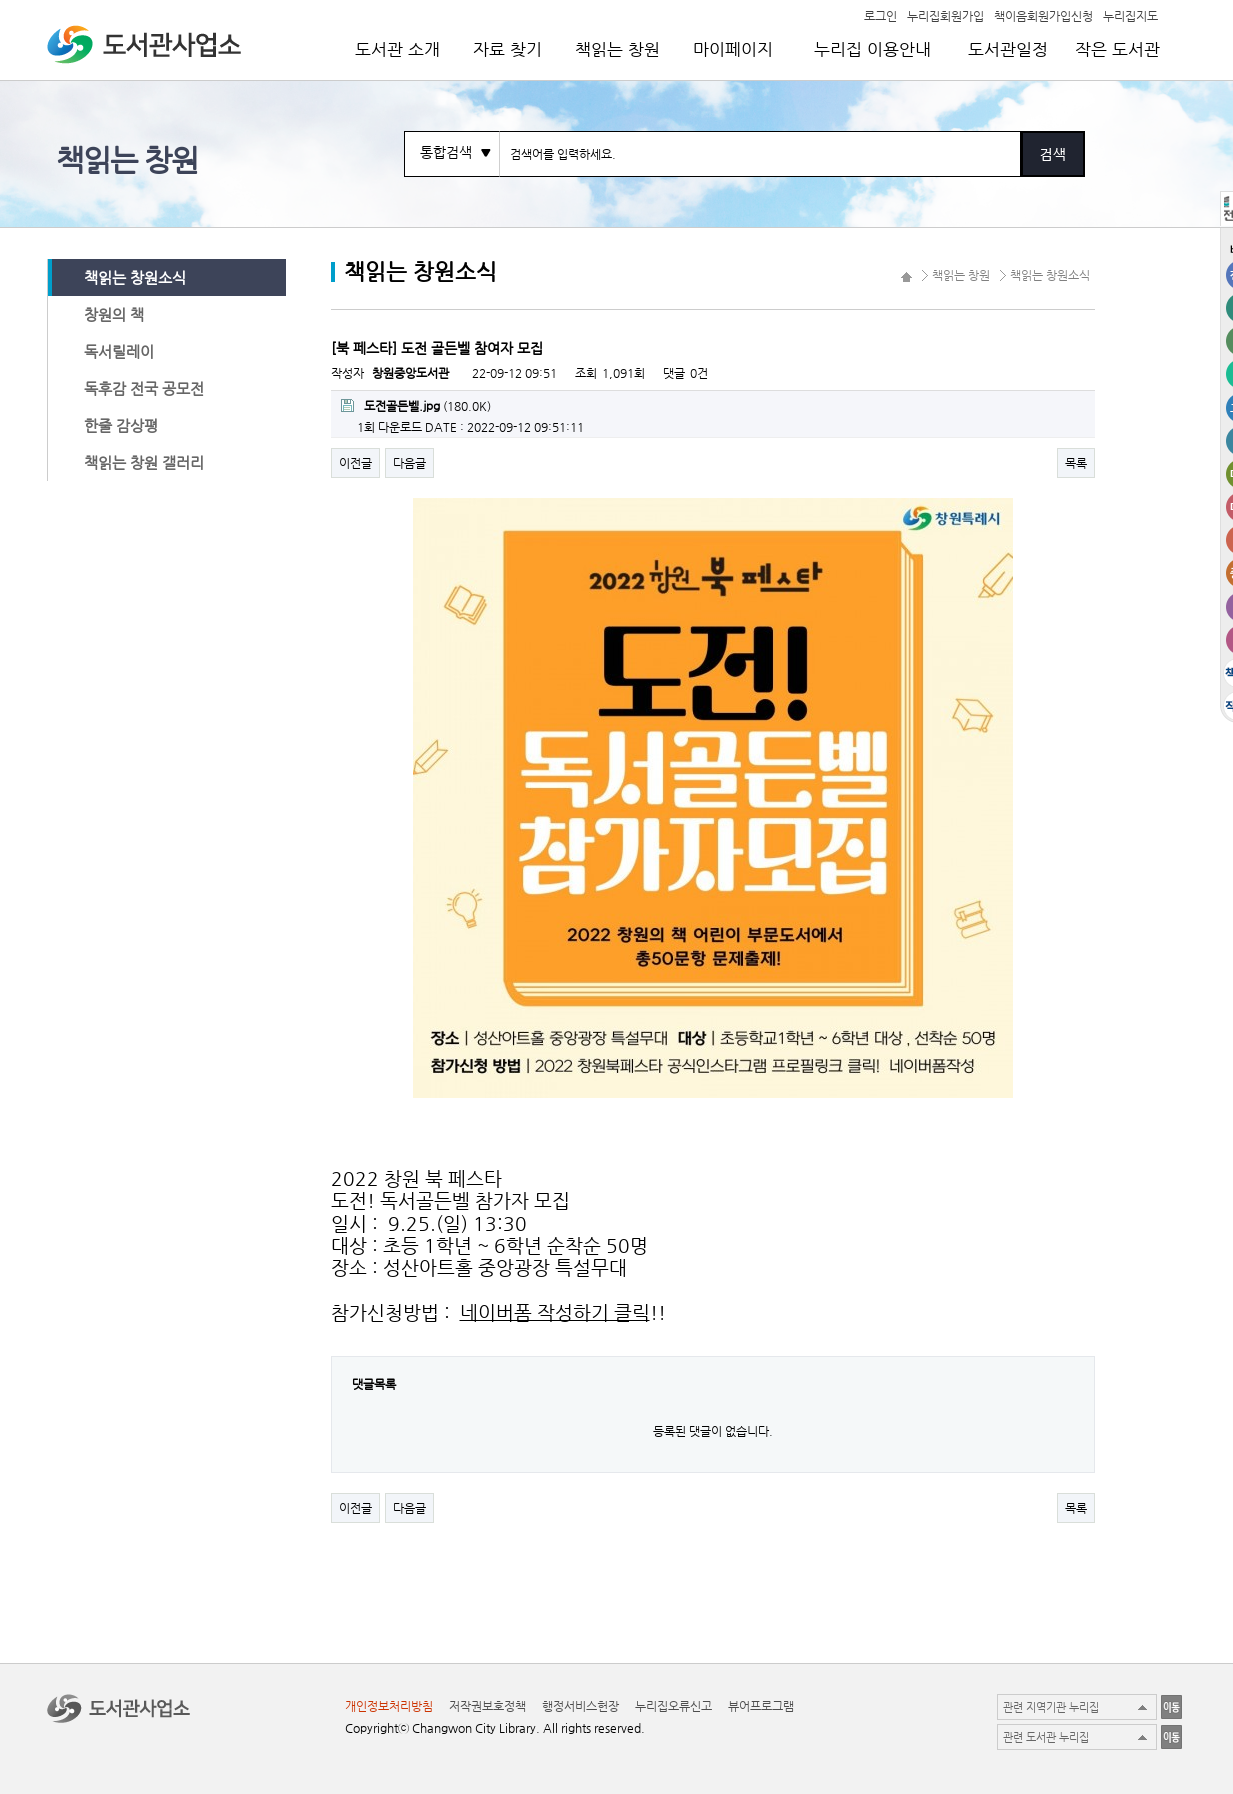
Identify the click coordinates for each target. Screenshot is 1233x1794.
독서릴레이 (119, 351)
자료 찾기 (507, 49)
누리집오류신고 (673, 1706)
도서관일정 (1008, 49)
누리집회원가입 (945, 15)
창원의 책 (114, 314)
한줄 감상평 (121, 425)
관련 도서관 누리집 (1046, 1737)
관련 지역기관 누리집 (1051, 1707)
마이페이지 (733, 49)
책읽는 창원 (617, 49)
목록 (1076, 463)
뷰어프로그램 (761, 1706)
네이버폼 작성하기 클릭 (555, 1312)
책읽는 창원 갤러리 (144, 462)
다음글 (409, 463)
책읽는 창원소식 (135, 277)
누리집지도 (1130, 15)
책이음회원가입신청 (1043, 15)
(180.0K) (416, 406)
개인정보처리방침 (389, 1706)
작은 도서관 (1117, 49)
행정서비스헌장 (580, 1706)
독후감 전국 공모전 (144, 388)
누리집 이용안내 (872, 49)
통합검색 (446, 152)
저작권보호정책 (487, 1706)
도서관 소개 (397, 49)
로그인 (880, 15)
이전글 (355, 463)
